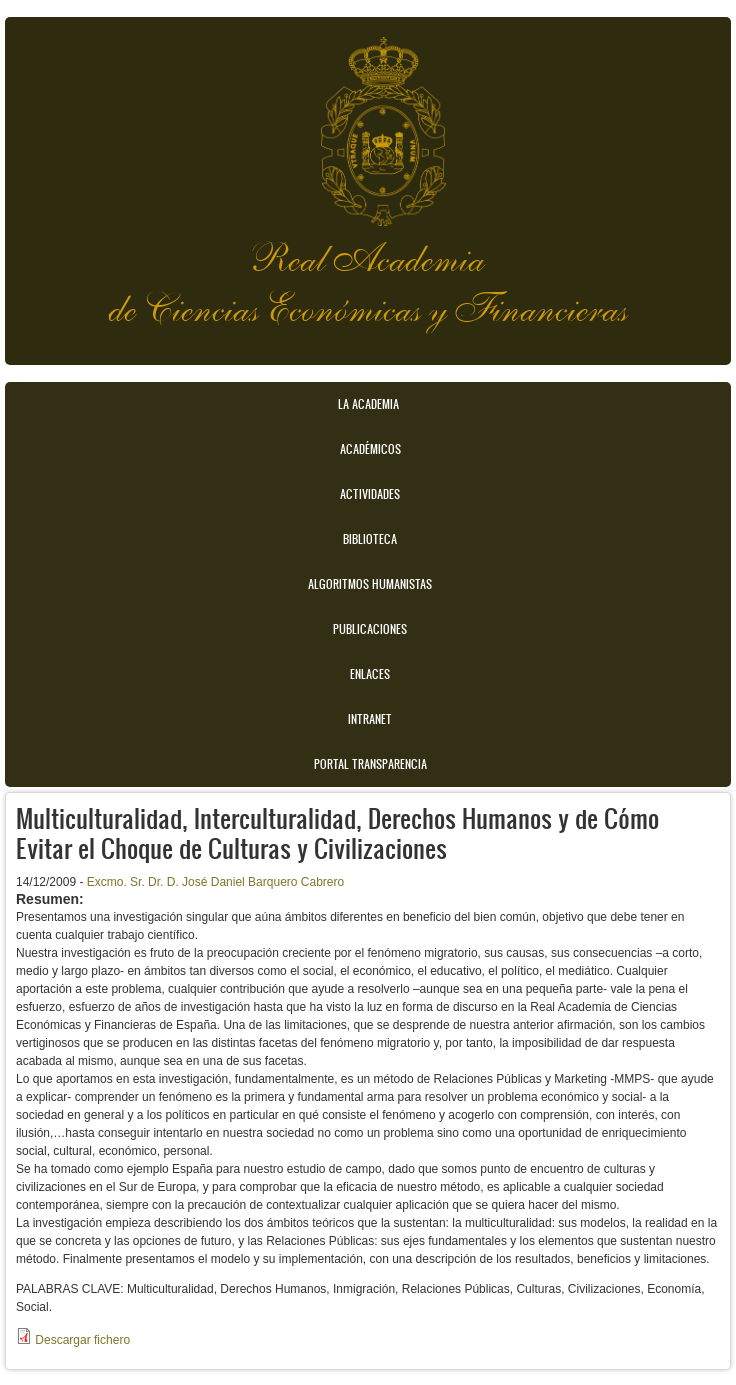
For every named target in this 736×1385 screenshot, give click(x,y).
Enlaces (370, 674)
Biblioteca (370, 539)
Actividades (370, 494)
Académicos (370, 449)
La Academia (368, 404)
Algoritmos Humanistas (370, 584)
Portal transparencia (370, 764)
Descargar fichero (82, 1340)
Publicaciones (370, 629)
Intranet (370, 719)
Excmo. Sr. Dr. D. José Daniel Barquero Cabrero (215, 882)
